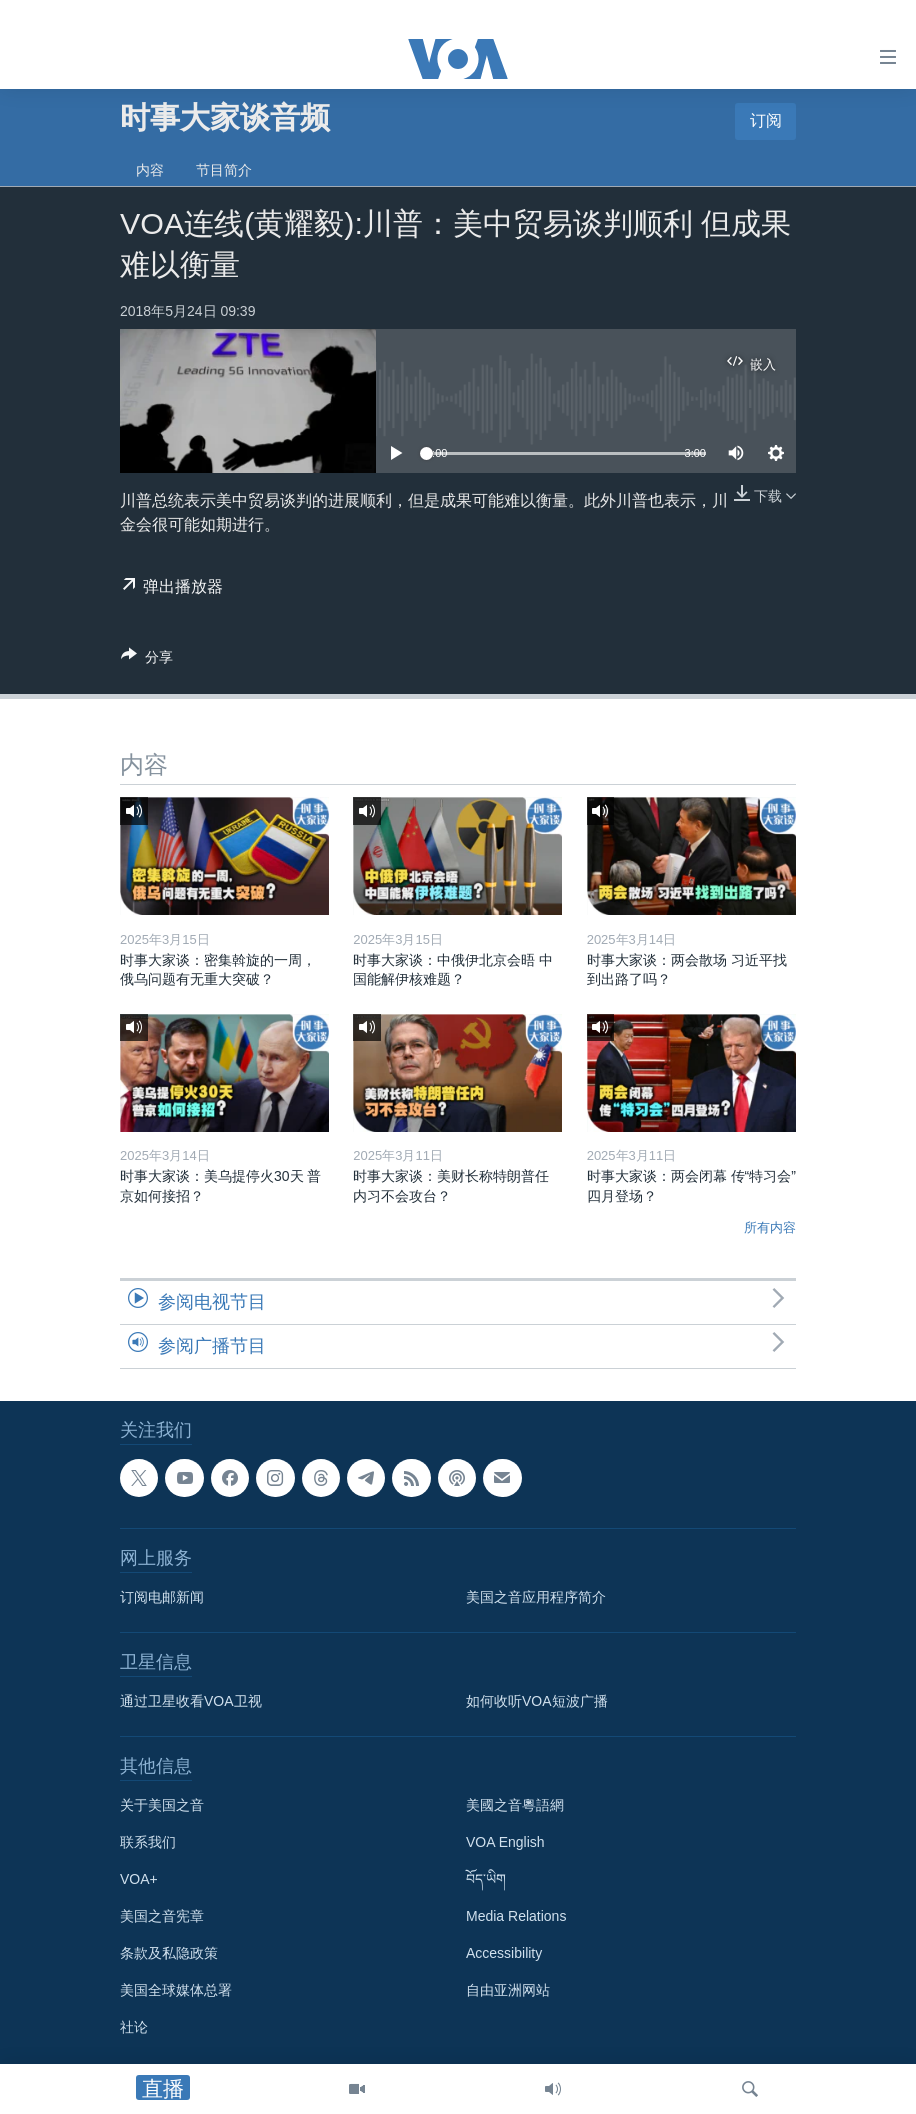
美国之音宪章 (162, 1916)
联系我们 (148, 1842)
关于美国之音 (162, 1805)
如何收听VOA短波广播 (537, 1701)
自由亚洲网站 (508, 1990)
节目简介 (224, 170)
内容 (150, 170)
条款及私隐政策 (169, 1953)
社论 (134, 2027)
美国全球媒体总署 (176, 1990)
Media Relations (516, 1916)
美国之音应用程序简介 (536, 1597)
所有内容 (770, 1227)
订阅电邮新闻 (162, 1597)
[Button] (147, 660)
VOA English (505, 1842)
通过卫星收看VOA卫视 (191, 1701)
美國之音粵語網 (515, 1805)
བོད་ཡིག (486, 1879)
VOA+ (139, 1879)
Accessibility (504, 1953)
